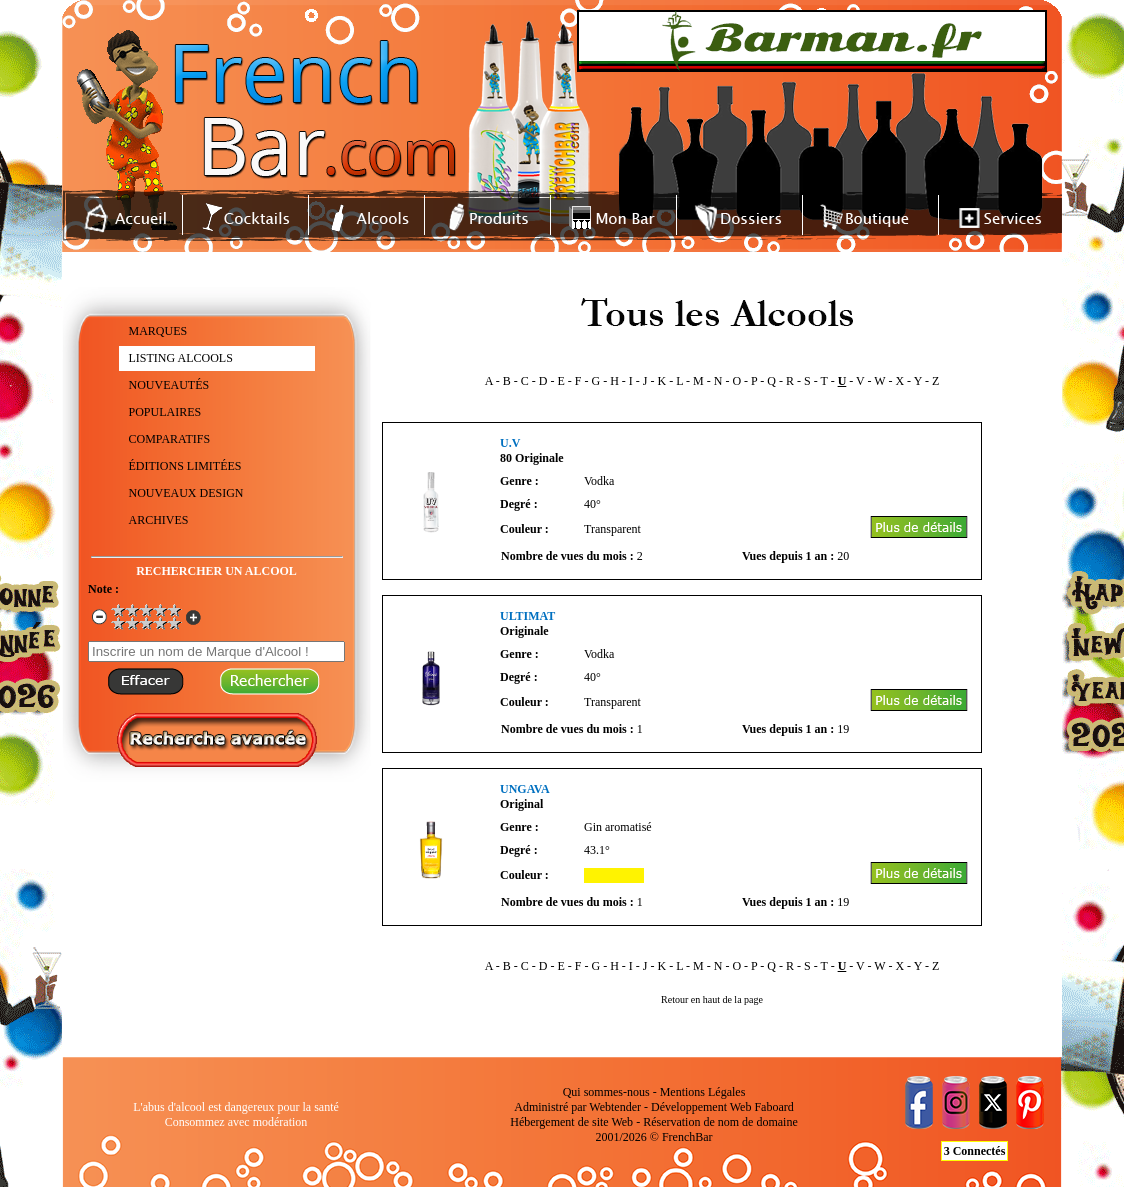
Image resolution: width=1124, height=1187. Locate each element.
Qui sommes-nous (606, 1092)
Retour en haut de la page (712, 999)
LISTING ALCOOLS (181, 358)
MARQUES (158, 331)
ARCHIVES (159, 520)
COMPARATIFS (170, 439)
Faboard (773, 1107)
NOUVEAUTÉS (169, 385)
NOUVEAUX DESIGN (186, 493)
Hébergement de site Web (571, 1122)
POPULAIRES (165, 412)
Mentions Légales (703, 1092)
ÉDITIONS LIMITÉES (185, 466)
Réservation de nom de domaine (720, 1122)
